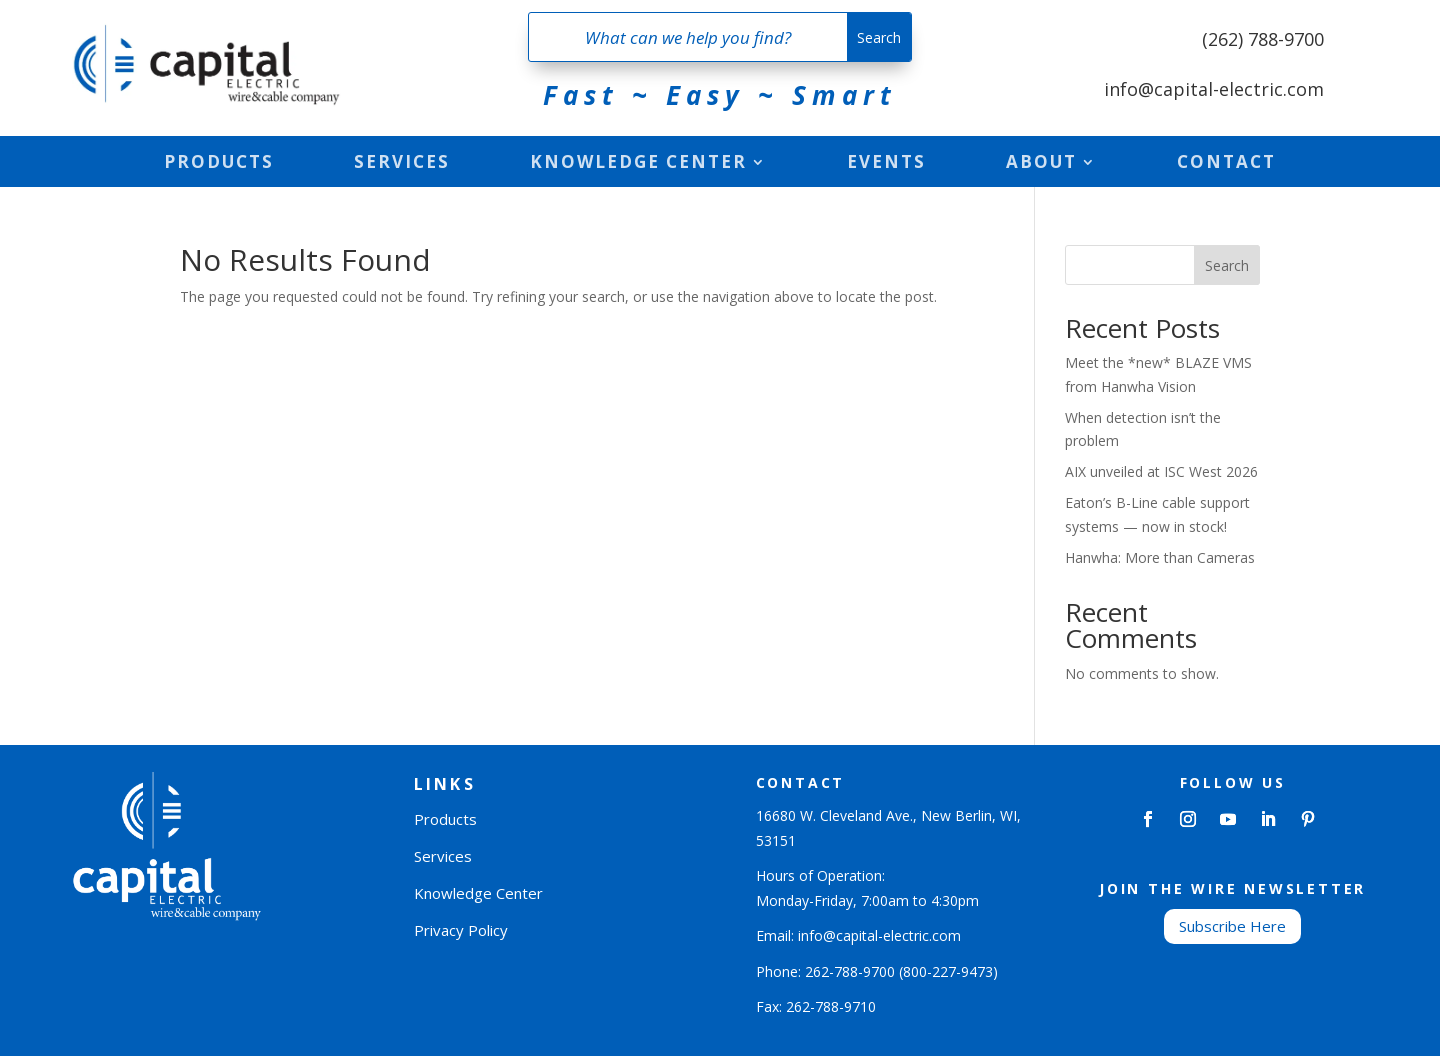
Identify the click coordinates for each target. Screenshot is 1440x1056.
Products (219, 164)
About (1041, 164)
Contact (1226, 164)
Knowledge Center (638, 164)
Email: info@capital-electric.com (858, 935)
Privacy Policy (461, 930)
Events (886, 164)
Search (1227, 265)
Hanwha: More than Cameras (1160, 557)
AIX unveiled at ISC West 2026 (1161, 471)
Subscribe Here (1232, 926)
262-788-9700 (850, 971)
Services (402, 164)
